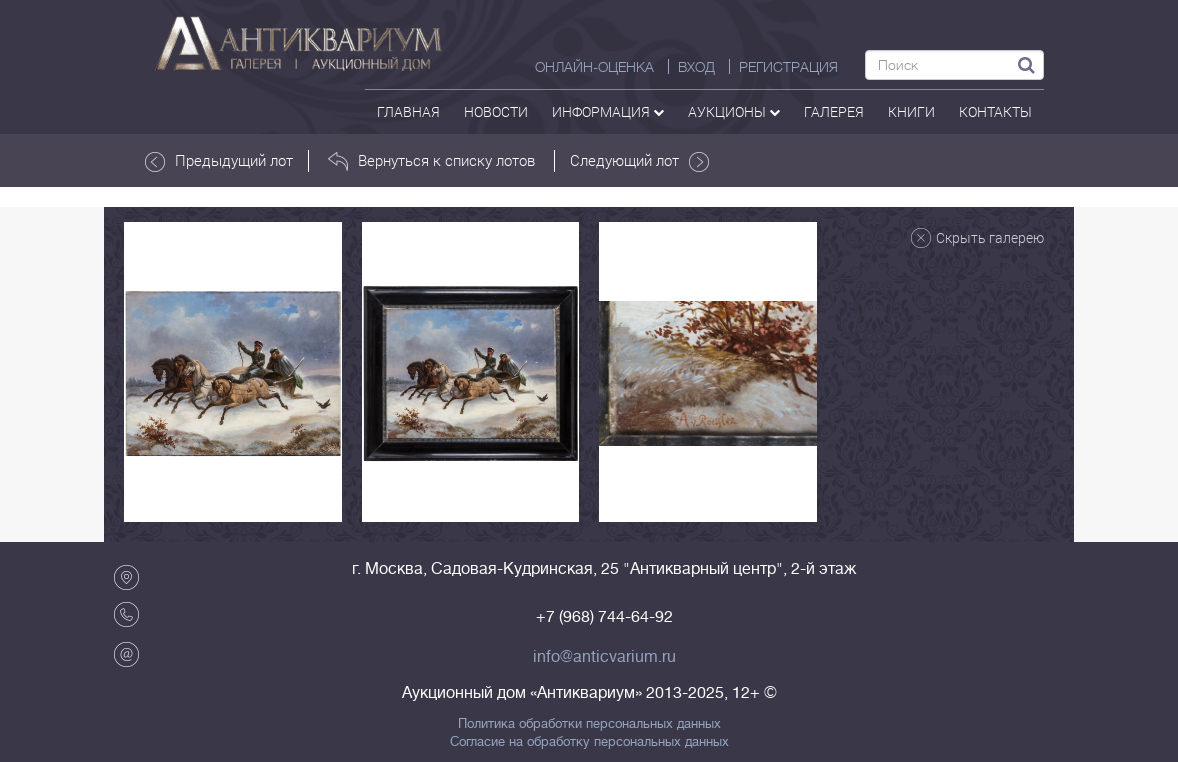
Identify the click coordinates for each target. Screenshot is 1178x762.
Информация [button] (608, 111)
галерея (834, 111)
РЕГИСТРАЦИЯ (788, 67)
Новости (496, 111)
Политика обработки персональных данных (589, 724)
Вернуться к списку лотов (431, 161)
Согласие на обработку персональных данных (589, 742)
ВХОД (696, 67)
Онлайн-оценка (594, 67)
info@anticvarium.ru (604, 657)
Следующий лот (639, 161)
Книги (911, 111)
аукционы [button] (734, 111)
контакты (995, 111)
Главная (408, 111)
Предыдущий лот (219, 161)
